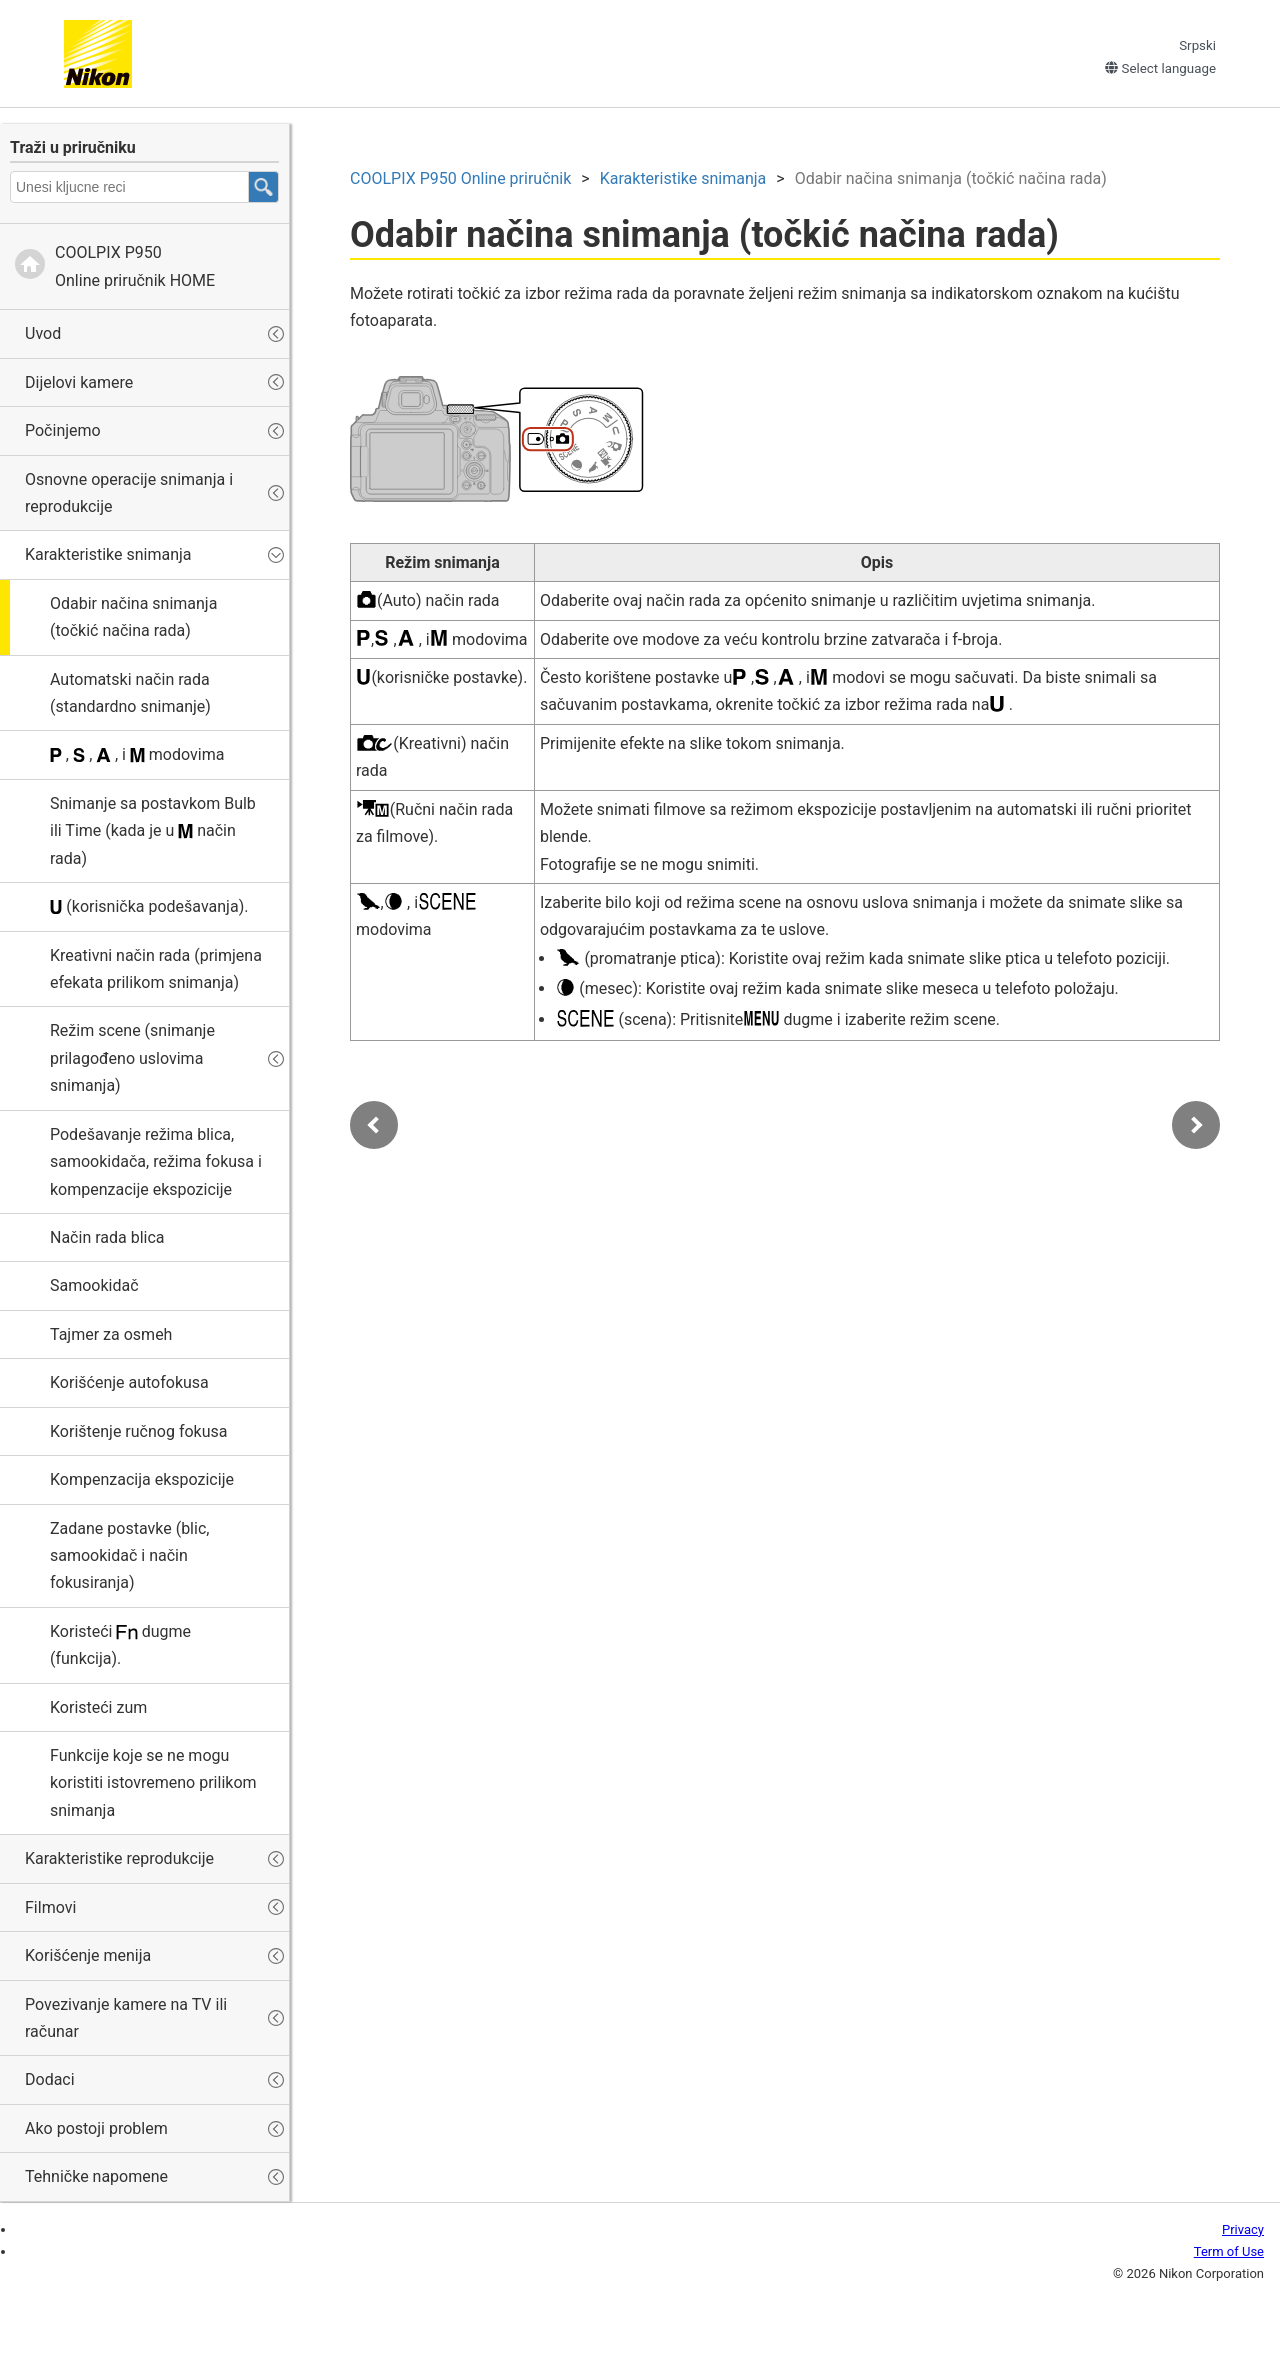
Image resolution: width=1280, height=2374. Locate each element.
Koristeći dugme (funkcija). (120, 1645)
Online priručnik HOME (135, 266)
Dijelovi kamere (79, 382)
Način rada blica (107, 1237)
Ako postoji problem (96, 2128)
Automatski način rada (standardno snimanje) (130, 693)
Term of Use (1229, 2251)
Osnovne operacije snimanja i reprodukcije (129, 493)
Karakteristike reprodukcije (119, 1858)
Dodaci (50, 2079)
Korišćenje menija (88, 1955)
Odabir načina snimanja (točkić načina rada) (133, 617)
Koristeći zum (98, 1707)
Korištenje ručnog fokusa (138, 1431)
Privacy (1243, 2229)
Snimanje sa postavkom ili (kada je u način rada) (153, 831)
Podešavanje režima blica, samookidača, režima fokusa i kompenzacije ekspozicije (156, 1162)
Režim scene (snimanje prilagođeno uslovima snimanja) (132, 1058)
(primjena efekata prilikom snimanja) (156, 969)
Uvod (43, 333)
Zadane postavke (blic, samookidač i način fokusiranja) (129, 1556)
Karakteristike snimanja (108, 554)
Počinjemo (63, 430)
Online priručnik (460, 178)
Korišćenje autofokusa (129, 1382)
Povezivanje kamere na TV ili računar (126, 2018)
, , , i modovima (137, 754)
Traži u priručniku (73, 147)
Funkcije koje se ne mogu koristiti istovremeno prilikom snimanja (153, 1783)
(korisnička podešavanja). (149, 906)
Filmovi (50, 1907)
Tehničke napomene (96, 2176)
